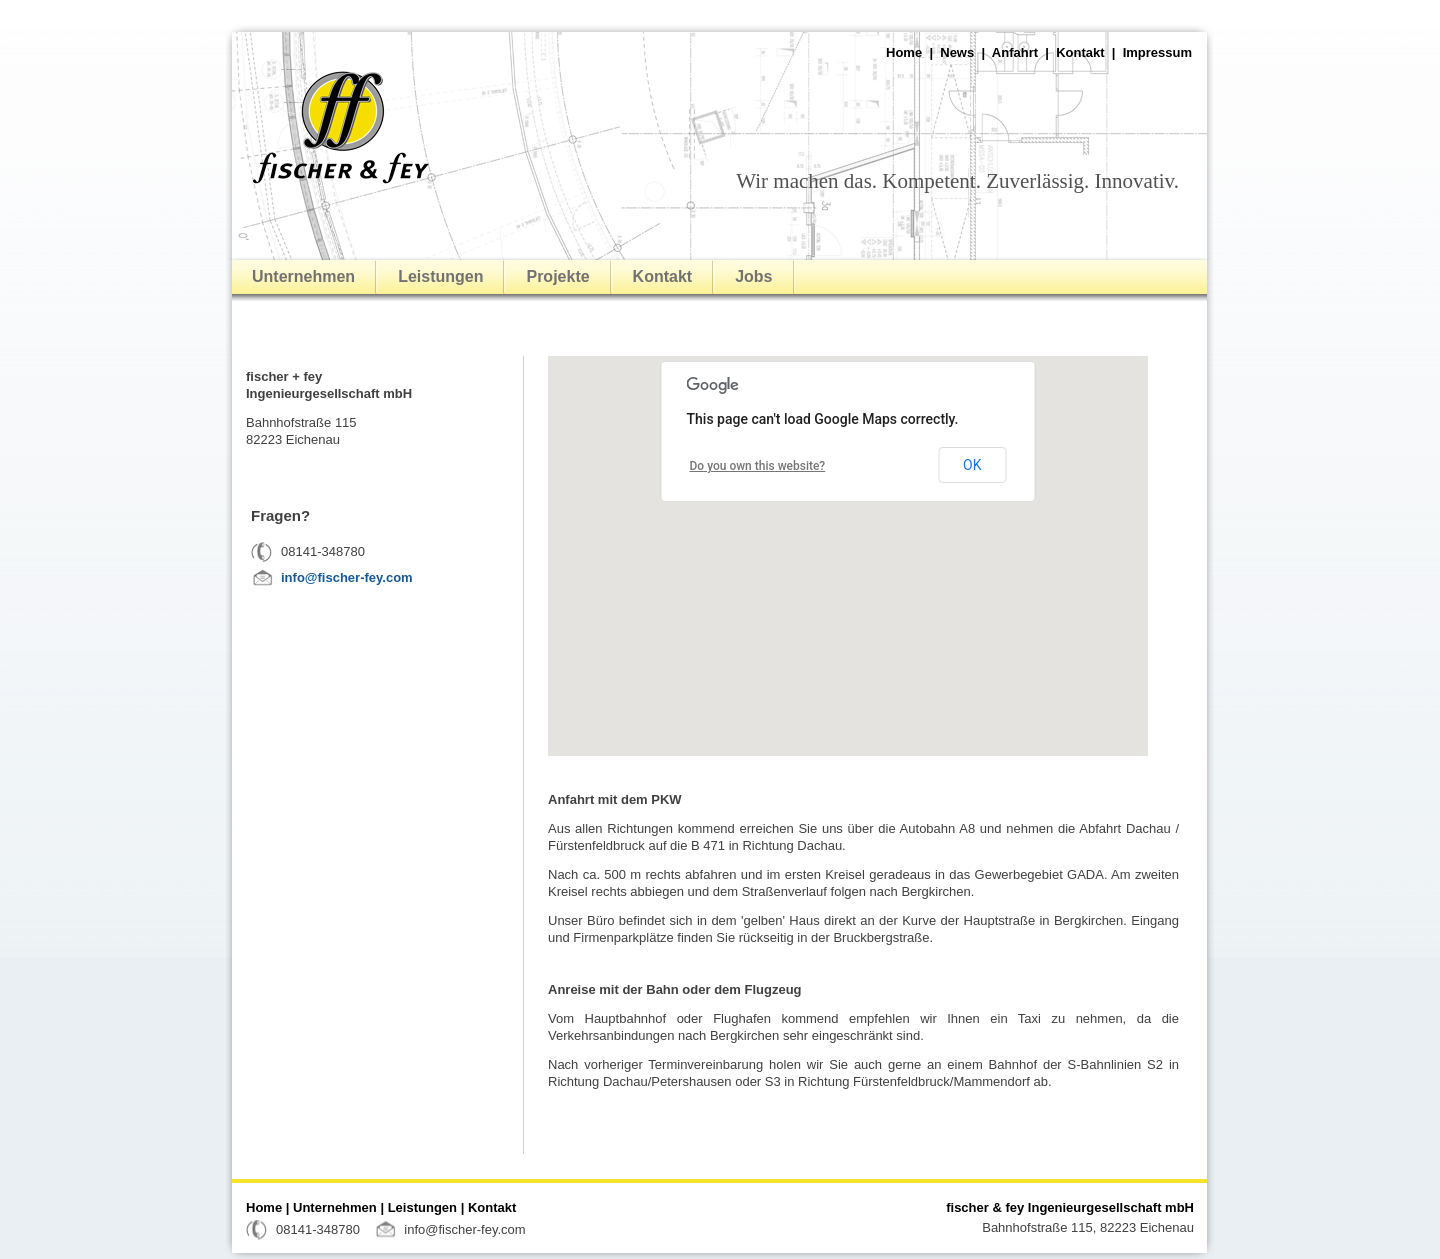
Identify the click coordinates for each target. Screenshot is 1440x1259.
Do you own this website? (758, 466)
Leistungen (440, 276)
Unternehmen (303, 276)
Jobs (753, 276)
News (957, 52)
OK (972, 465)
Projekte (557, 276)
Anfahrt (1015, 52)
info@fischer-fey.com (347, 577)
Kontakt (1080, 52)
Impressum (1157, 52)
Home (904, 52)
